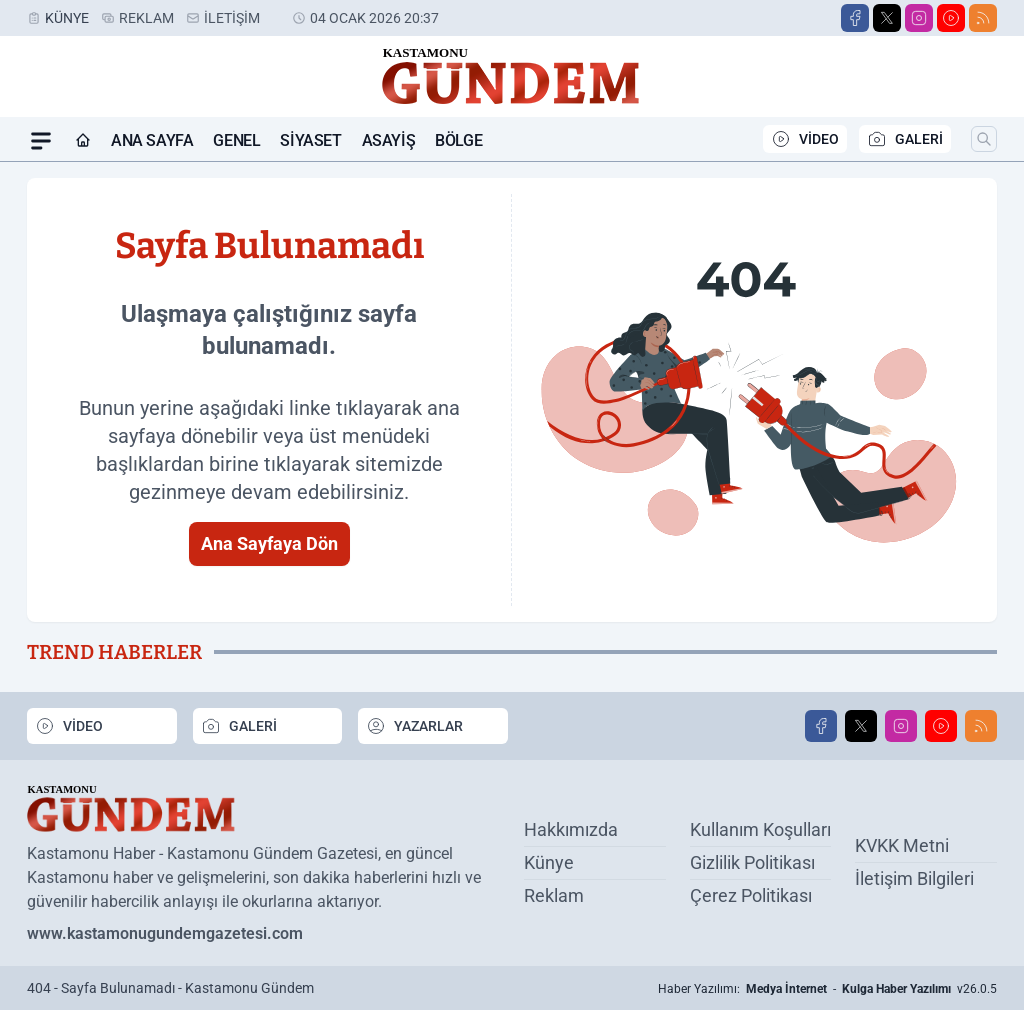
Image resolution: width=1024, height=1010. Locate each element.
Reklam (146, 18)
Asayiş (389, 140)
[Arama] (984, 139)
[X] (887, 18)
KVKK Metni (902, 845)
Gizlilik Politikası (752, 862)
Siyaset (310, 140)
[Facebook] (855, 18)
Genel (236, 140)
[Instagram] (919, 18)
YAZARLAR (414, 726)
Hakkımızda (571, 829)
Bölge (458, 140)
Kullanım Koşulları (760, 829)
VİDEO (805, 139)
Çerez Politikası (751, 895)
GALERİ (905, 139)
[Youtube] (951, 18)
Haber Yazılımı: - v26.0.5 (827, 989)
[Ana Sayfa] (83, 141)
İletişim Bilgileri (914, 878)
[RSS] (983, 18)
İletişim (232, 18)
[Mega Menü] (41, 141)
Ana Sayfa (152, 140)
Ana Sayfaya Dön (269, 543)
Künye (67, 18)
